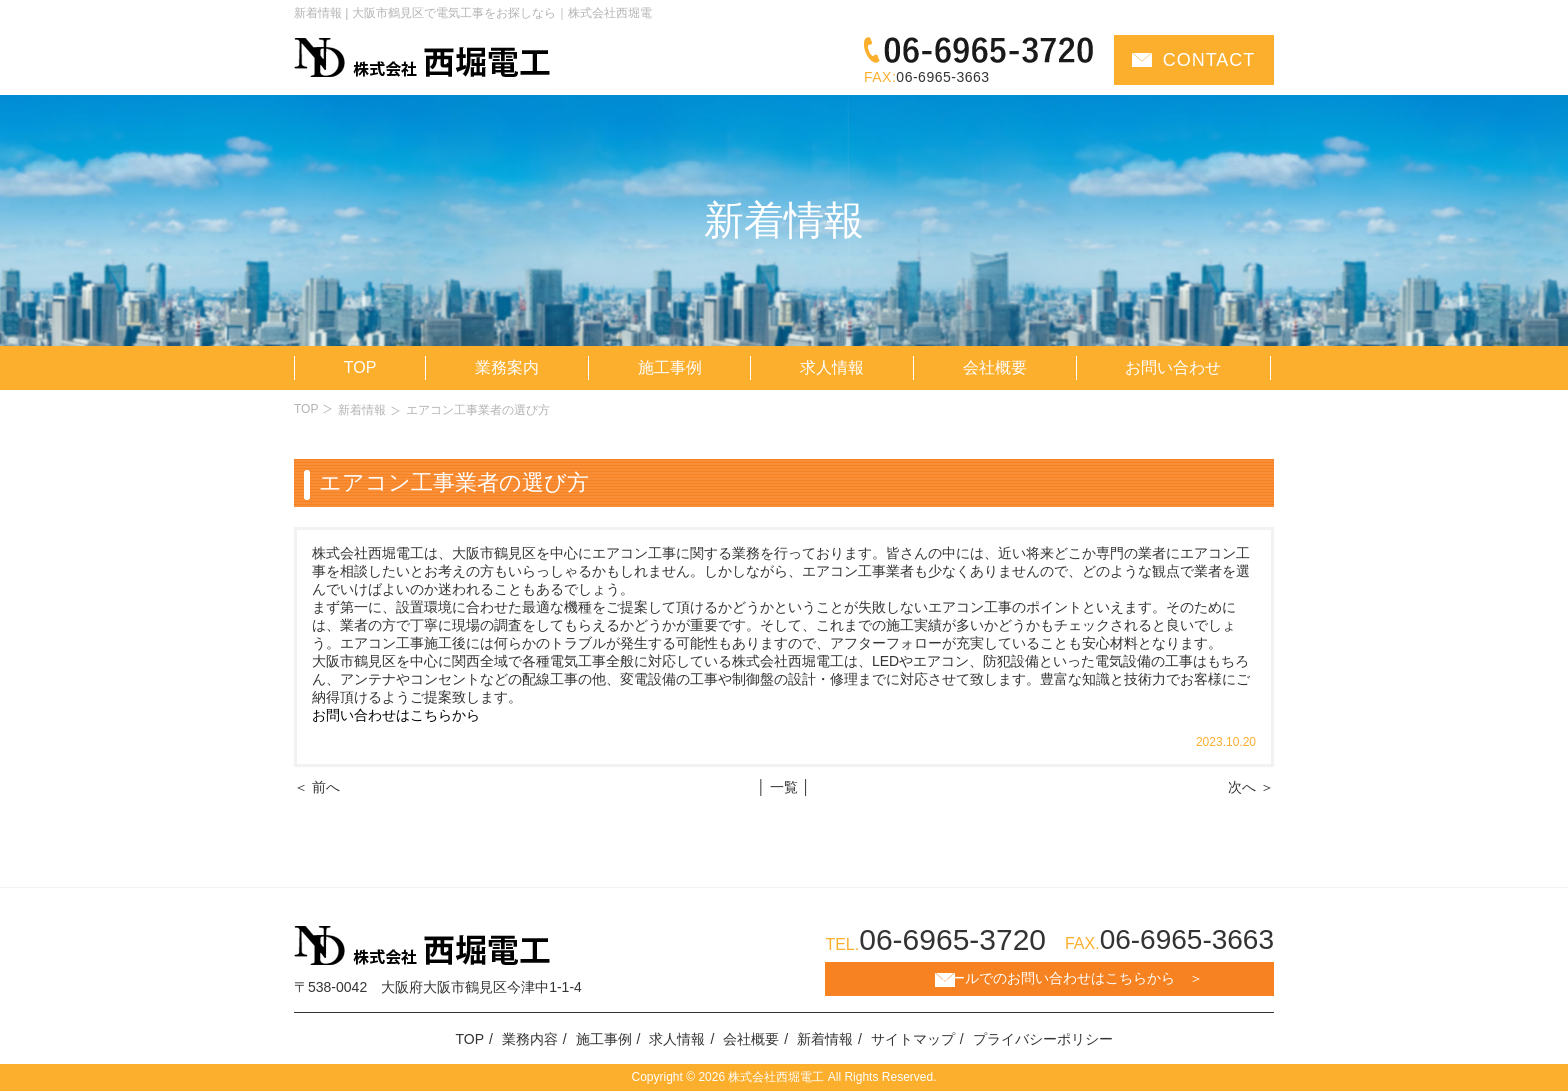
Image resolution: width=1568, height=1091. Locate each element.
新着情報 (362, 410)
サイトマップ (913, 1039)
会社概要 (995, 367)
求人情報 (832, 367)
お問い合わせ (1173, 367)
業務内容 (530, 1039)
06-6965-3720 (952, 939)
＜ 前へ (317, 787)
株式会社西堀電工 (774, 1077)
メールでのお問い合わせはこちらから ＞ (1070, 978)
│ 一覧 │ (783, 787)
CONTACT (1209, 60)
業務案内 (507, 367)
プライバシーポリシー (1043, 1039)
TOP (360, 367)
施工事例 (670, 367)
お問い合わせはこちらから (396, 715)
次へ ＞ (1251, 787)
